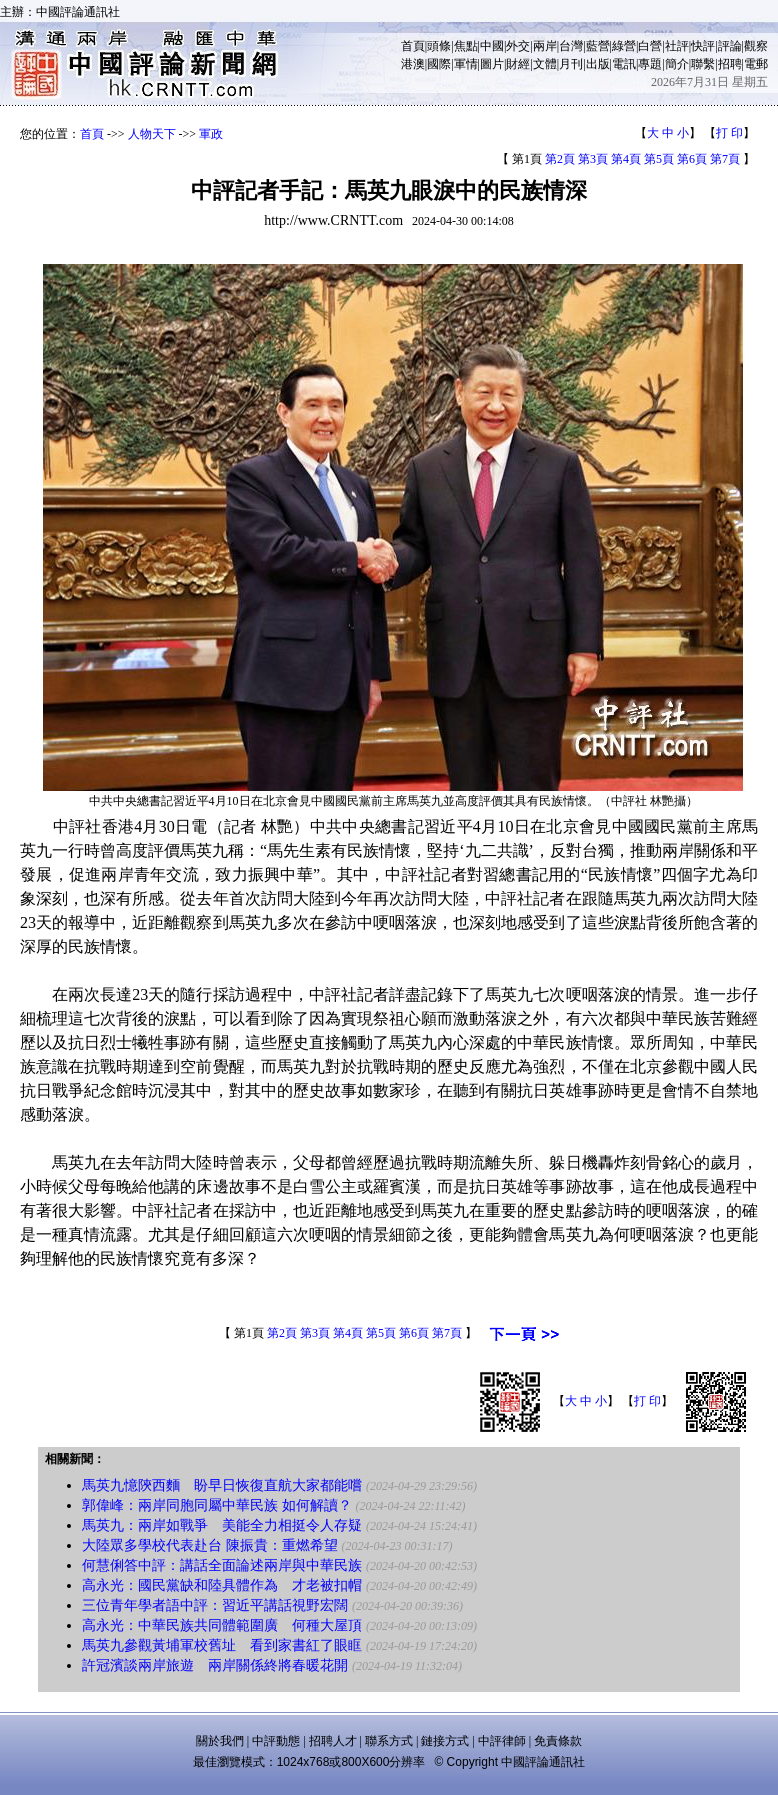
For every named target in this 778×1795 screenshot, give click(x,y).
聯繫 (703, 64)
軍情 (466, 64)
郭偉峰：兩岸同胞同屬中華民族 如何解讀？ (217, 1505)
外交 (518, 46)
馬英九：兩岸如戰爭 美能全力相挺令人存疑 (222, 1525)
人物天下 (152, 134)
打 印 (729, 133)
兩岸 (545, 46)
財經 (518, 64)
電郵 (756, 64)
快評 (703, 46)
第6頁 (692, 159)
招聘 (730, 64)
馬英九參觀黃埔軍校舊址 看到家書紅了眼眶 (222, 1645)
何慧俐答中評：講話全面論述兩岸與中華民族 (222, 1565)
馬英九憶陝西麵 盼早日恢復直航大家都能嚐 (222, 1485)
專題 (650, 64)
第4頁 (626, 159)
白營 (650, 46)
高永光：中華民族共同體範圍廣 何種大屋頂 (222, 1625)
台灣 (571, 46)
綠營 (624, 46)
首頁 (413, 46)
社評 (677, 46)
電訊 (624, 64)
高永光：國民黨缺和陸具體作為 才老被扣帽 (222, 1585)
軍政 (211, 134)
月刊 (571, 64)
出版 (598, 64)
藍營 (598, 46)
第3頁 (593, 159)
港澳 (413, 64)
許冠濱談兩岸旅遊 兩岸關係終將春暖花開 (215, 1665)
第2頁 (560, 159)
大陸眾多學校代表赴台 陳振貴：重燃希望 (210, 1545)
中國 (492, 46)
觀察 (756, 46)
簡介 (677, 64)
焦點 (466, 46)
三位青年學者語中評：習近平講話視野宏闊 (215, 1605)
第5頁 (659, 159)
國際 (439, 64)
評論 (730, 46)
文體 (545, 64)
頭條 (439, 46)
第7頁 (725, 159)
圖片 (492, 64)
